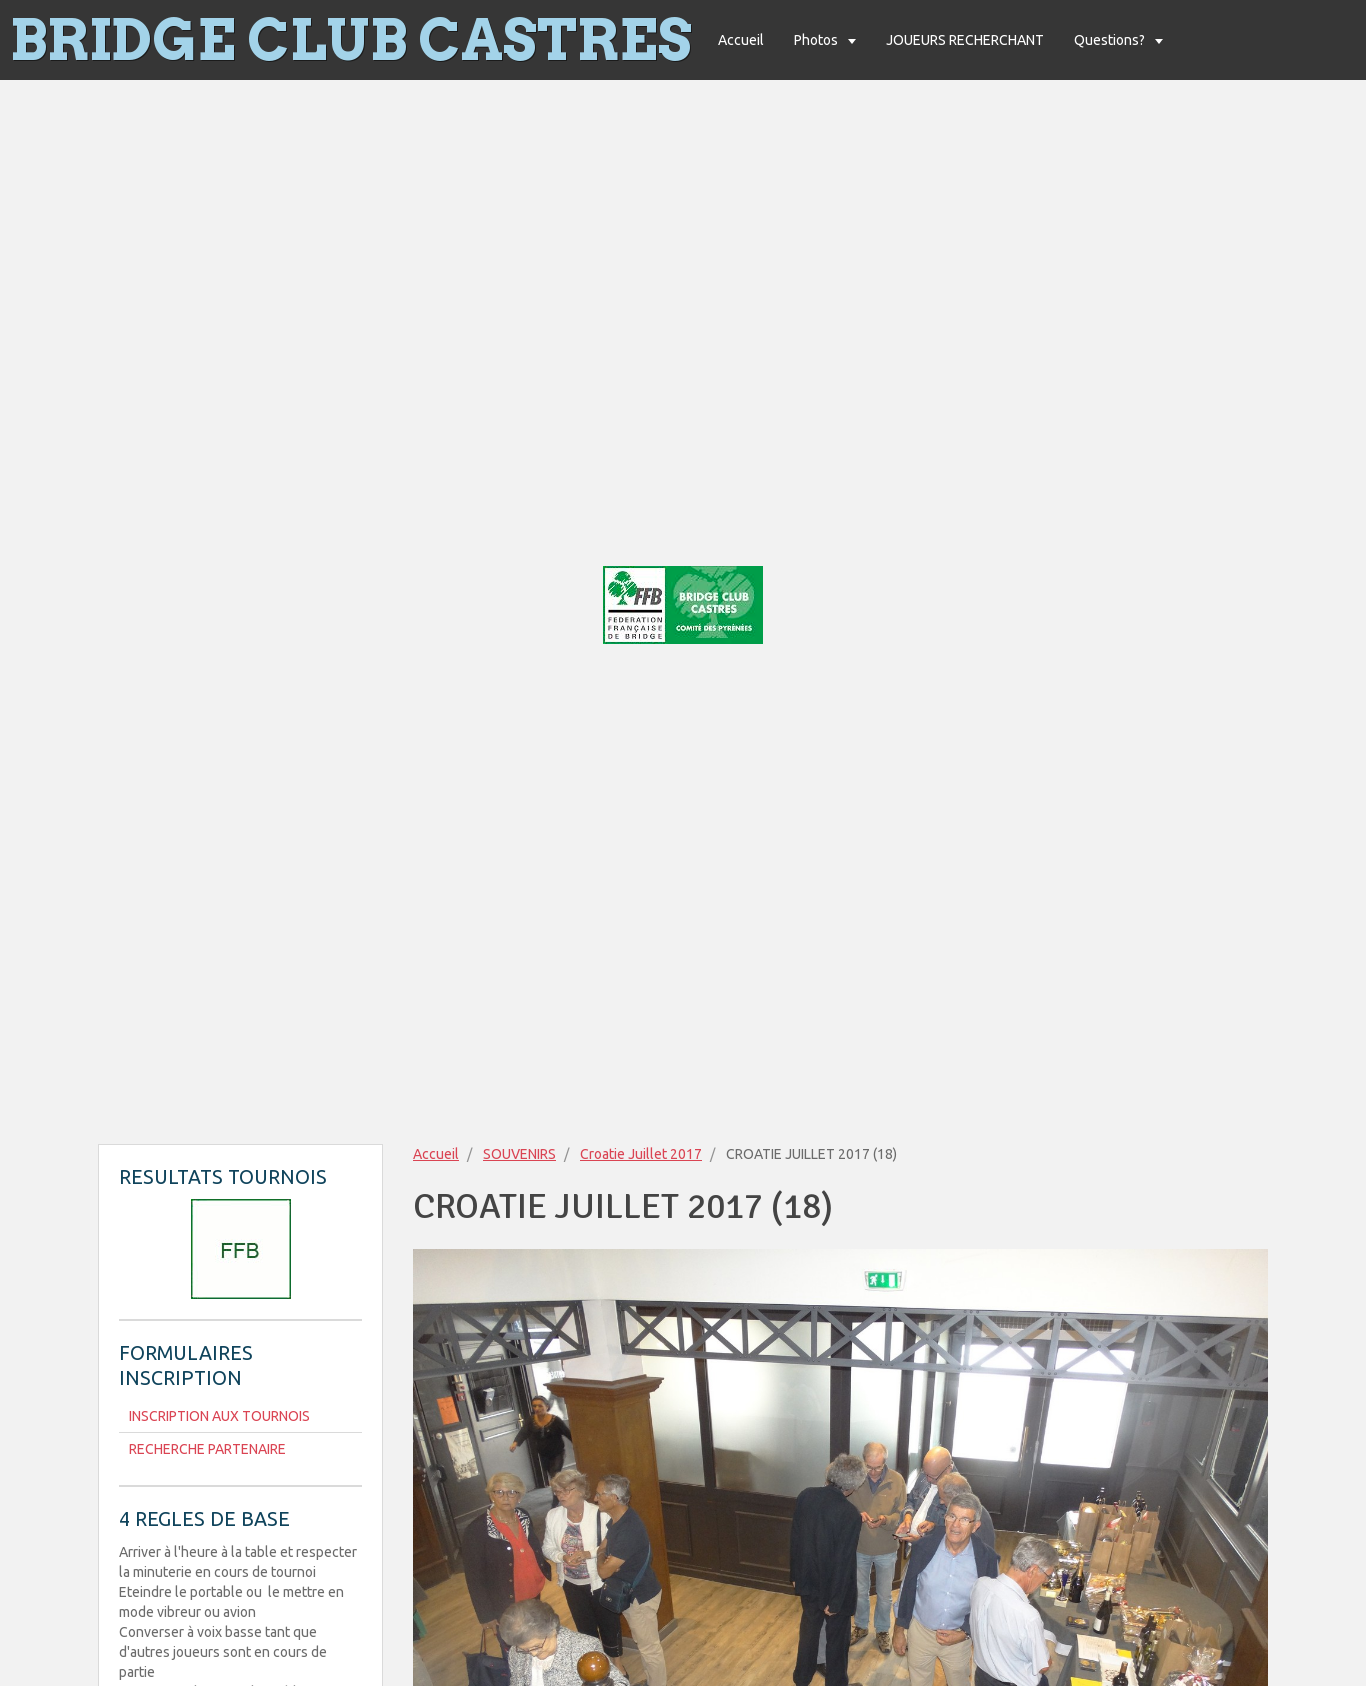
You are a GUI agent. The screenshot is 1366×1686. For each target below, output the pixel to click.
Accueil (741, 40)
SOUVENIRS (519, 1154)
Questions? (1111, 40)
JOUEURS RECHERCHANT (965, 40)
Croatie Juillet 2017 (641, 1154)
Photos (817, 40)
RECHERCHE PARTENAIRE (207, 1449)
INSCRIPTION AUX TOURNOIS (219, 1416)
